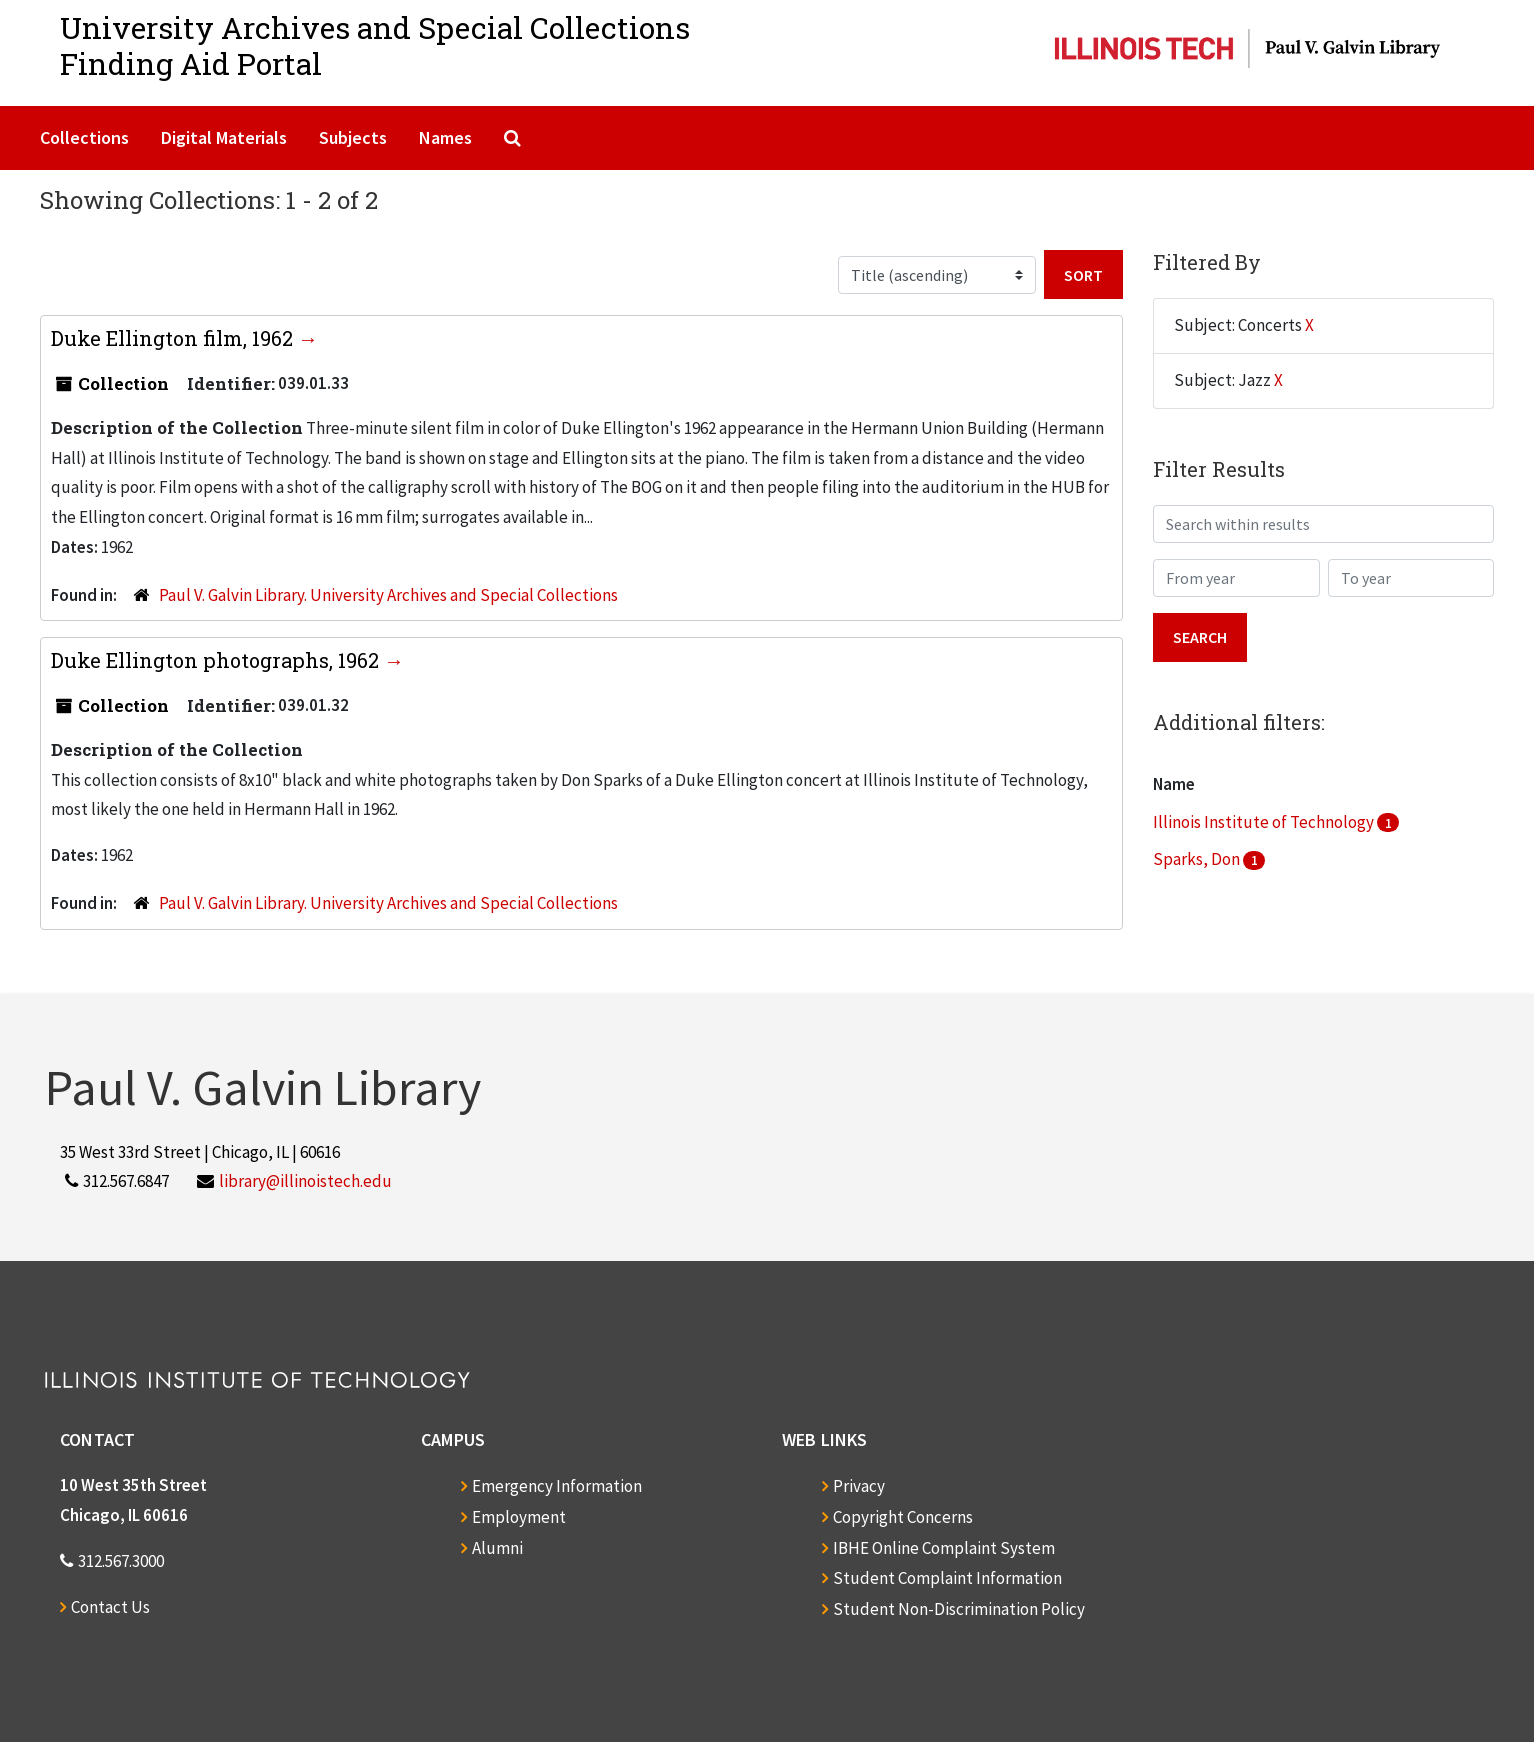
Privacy (859, 1486)
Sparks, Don (1198, 859)
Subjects (353, 137)
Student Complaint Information (947, 1578)
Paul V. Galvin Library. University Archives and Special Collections (388, 595)
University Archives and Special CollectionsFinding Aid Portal (375, 45)
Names (445, 137)
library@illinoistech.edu (305, 1181)
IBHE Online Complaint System (944, 1548)
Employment (519, 1517)
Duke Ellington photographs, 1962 (217, 660)
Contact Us (110, 1607)
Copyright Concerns (903, 1517)
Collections (84, 137)
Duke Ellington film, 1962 (174, 338)
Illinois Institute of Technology (1265, 822)
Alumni (497, 1548)
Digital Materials (224, 137)
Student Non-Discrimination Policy (959, 1609)
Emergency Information (557, 1486)
